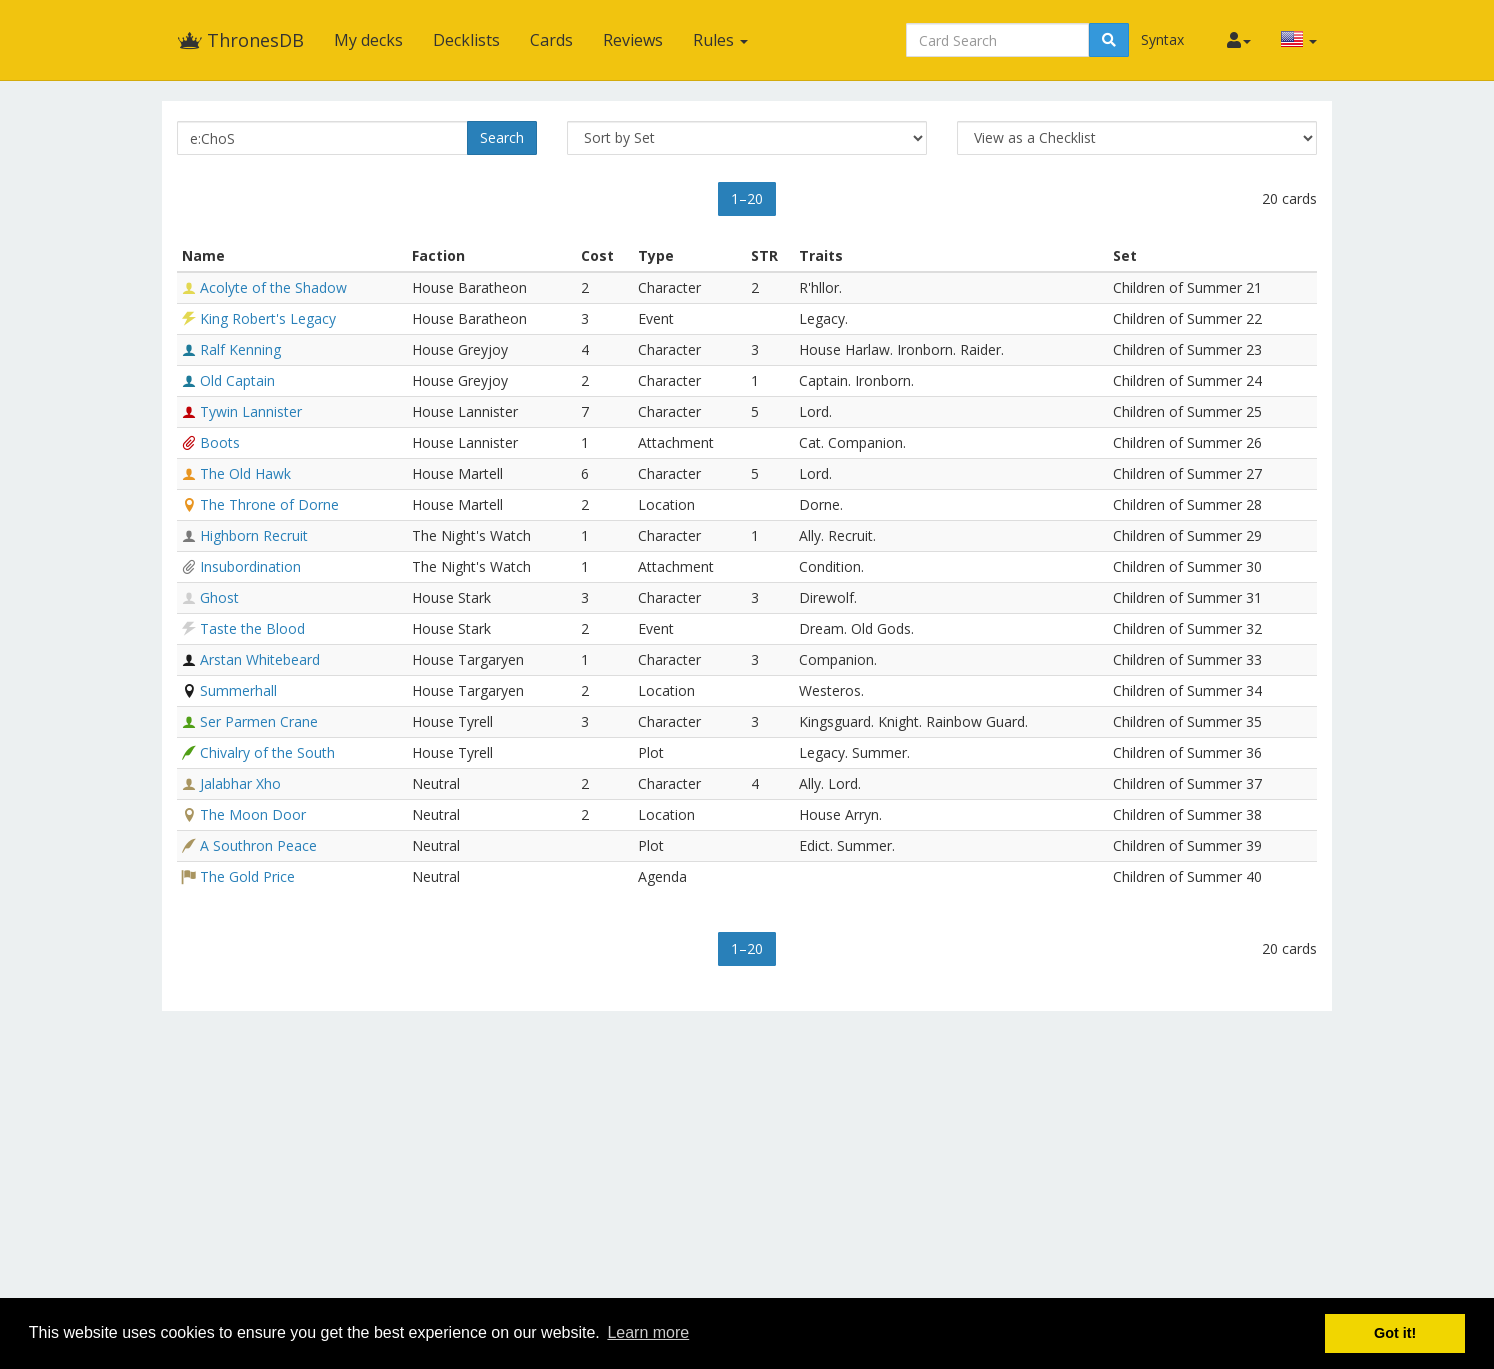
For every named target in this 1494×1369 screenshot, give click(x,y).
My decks (368, 40)
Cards (551, 40)
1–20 (747, 198)
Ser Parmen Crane (259, 721)
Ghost (219, 597)
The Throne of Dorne (269, 504)
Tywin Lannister (251, 411)
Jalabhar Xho (240, 783)
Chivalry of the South (267, 752)
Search (502, 137)
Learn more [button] (648, 1332)
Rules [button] (720, 40)
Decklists (466, 40)
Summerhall (238, 690)
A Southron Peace (258, 845)
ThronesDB (240, 40)
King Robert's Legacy (268, 318)
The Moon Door (253, 814)
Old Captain (237, 380)
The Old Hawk (245, 473)
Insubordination (250, 566)
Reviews (633, 40)
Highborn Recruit (254, 535)
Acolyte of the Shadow (273, 287)
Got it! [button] (1395, 1333)
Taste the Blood (252, 628)
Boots (220, 442)
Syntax (1162, 39)
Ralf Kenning (240, 349)
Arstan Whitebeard (260, 659)
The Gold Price (247, 876)
